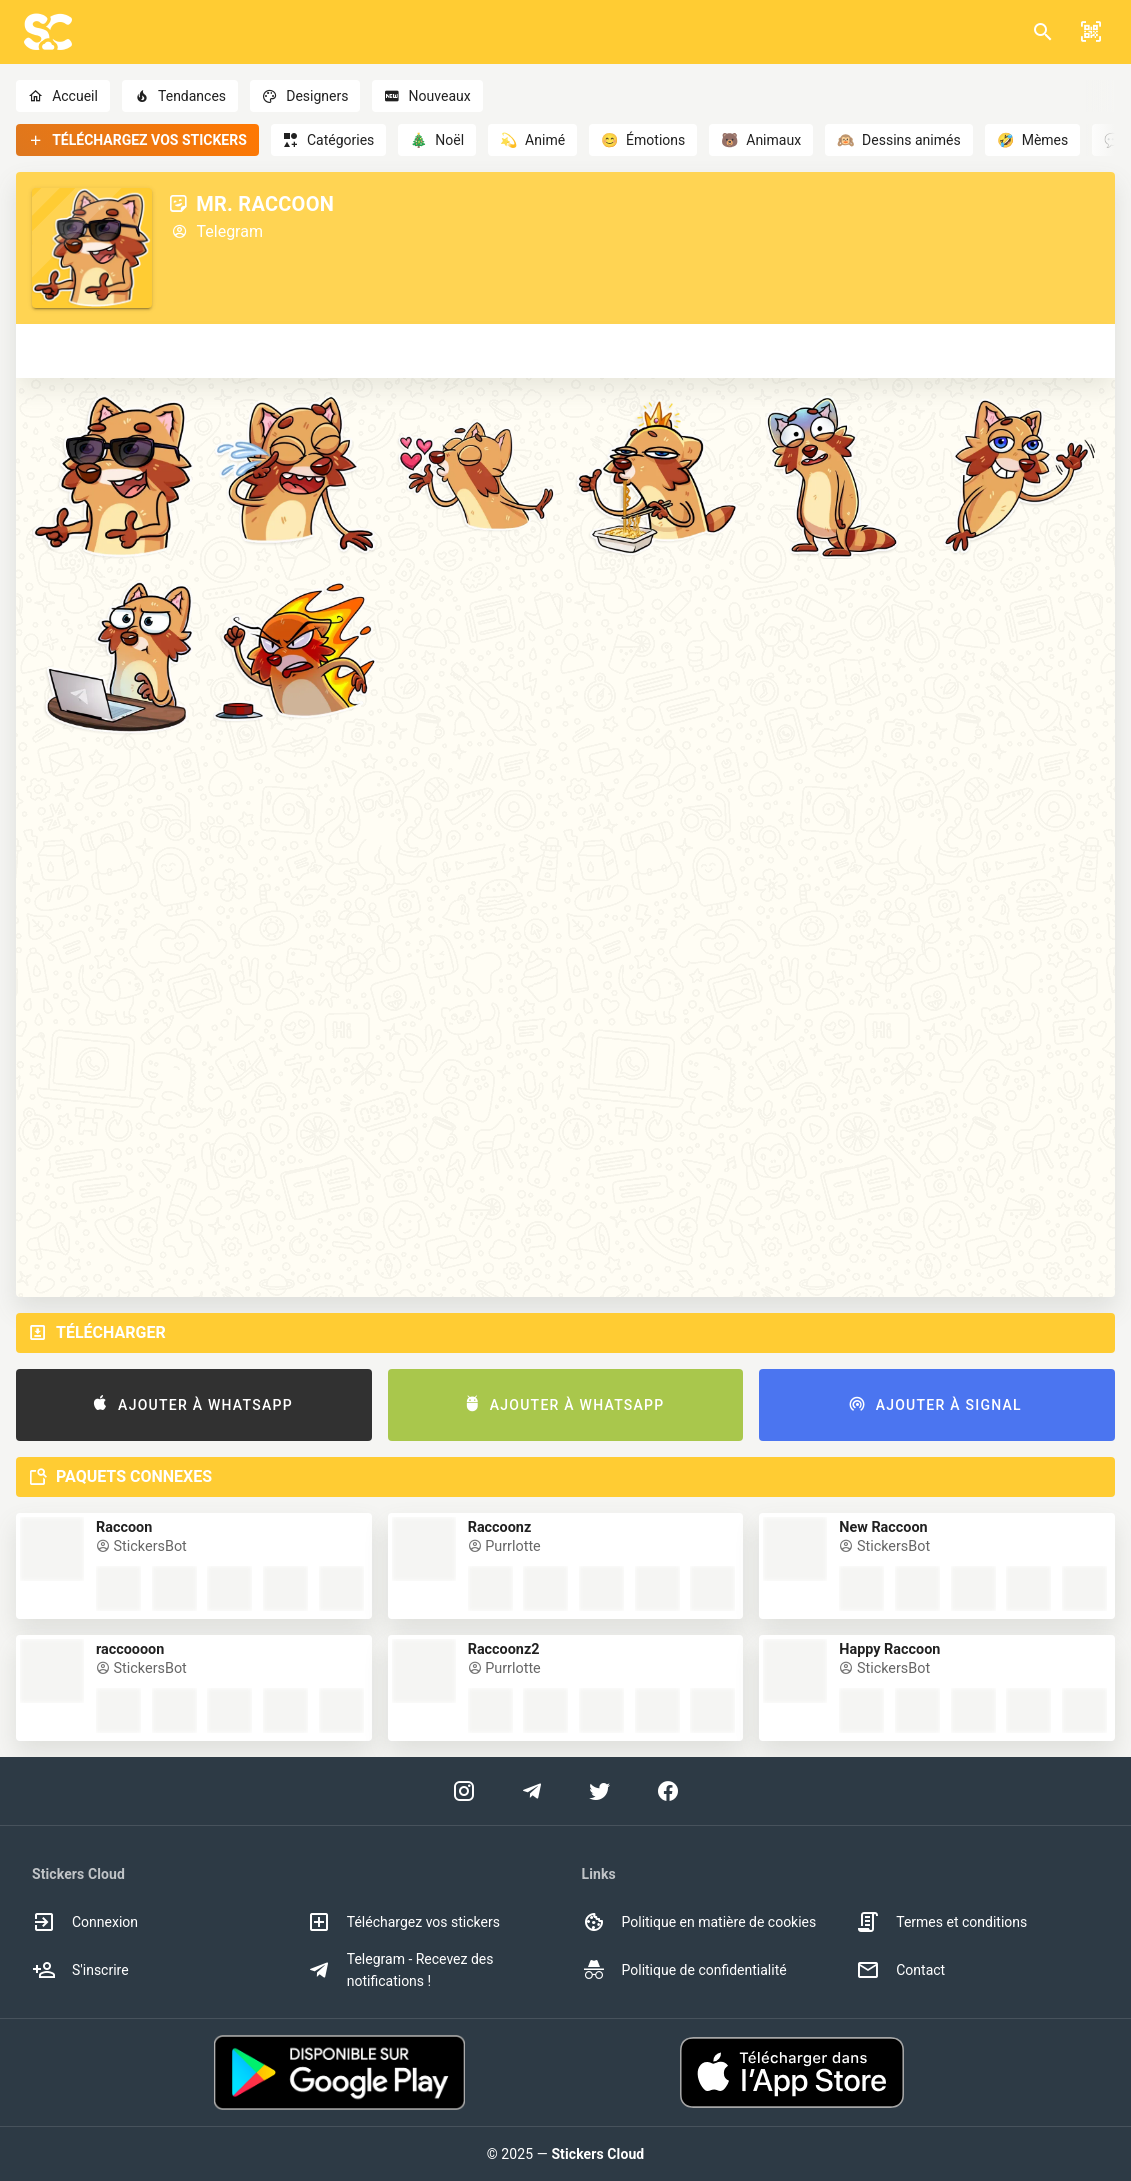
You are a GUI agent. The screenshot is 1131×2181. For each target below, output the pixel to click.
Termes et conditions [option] (941, 1922)
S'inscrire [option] (80, 1970)
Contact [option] (900, 1970)
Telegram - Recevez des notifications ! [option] (400, 1970)
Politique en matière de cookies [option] (699, 1922)
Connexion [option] (85, 1922)
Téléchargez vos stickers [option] (403, 1922)
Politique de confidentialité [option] (684, 1970)
